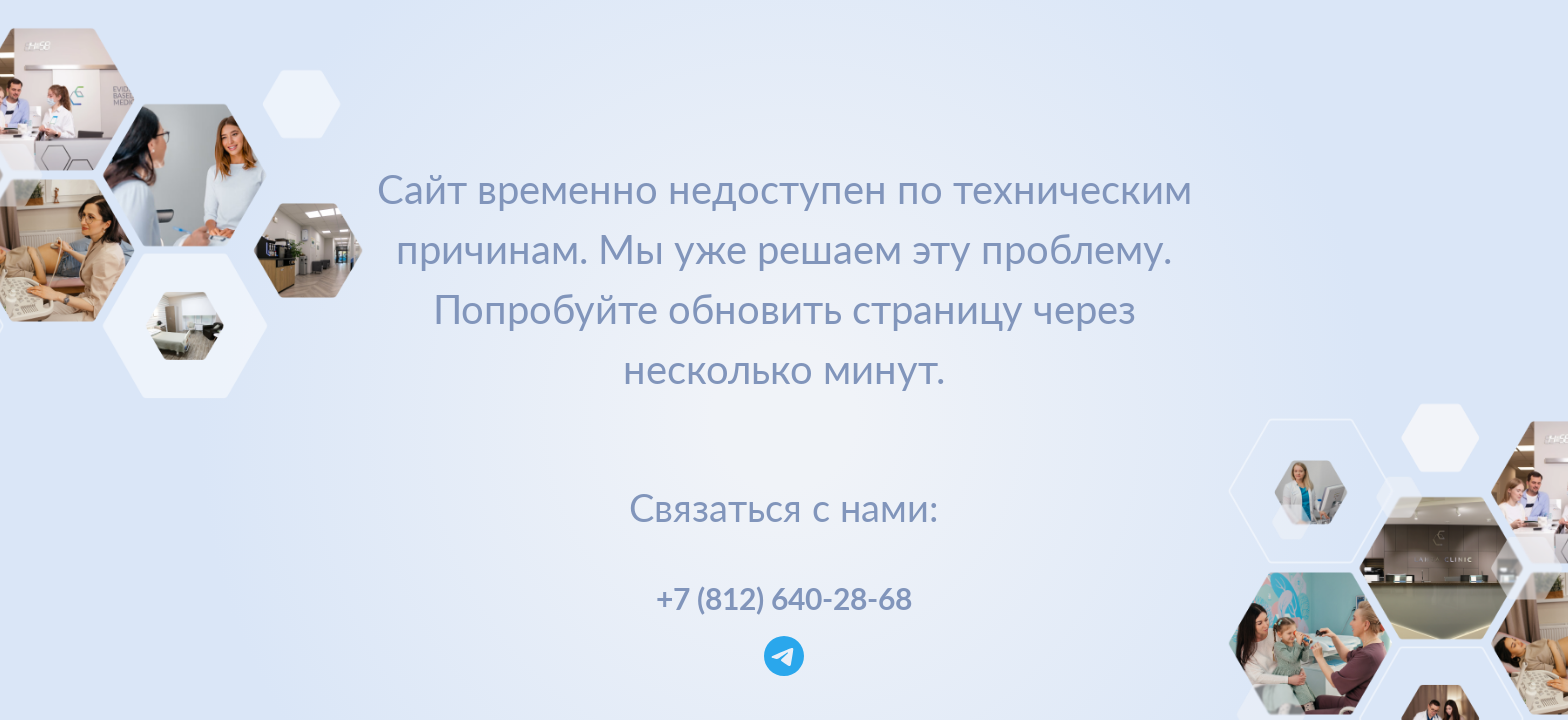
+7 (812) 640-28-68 (784, 598)
